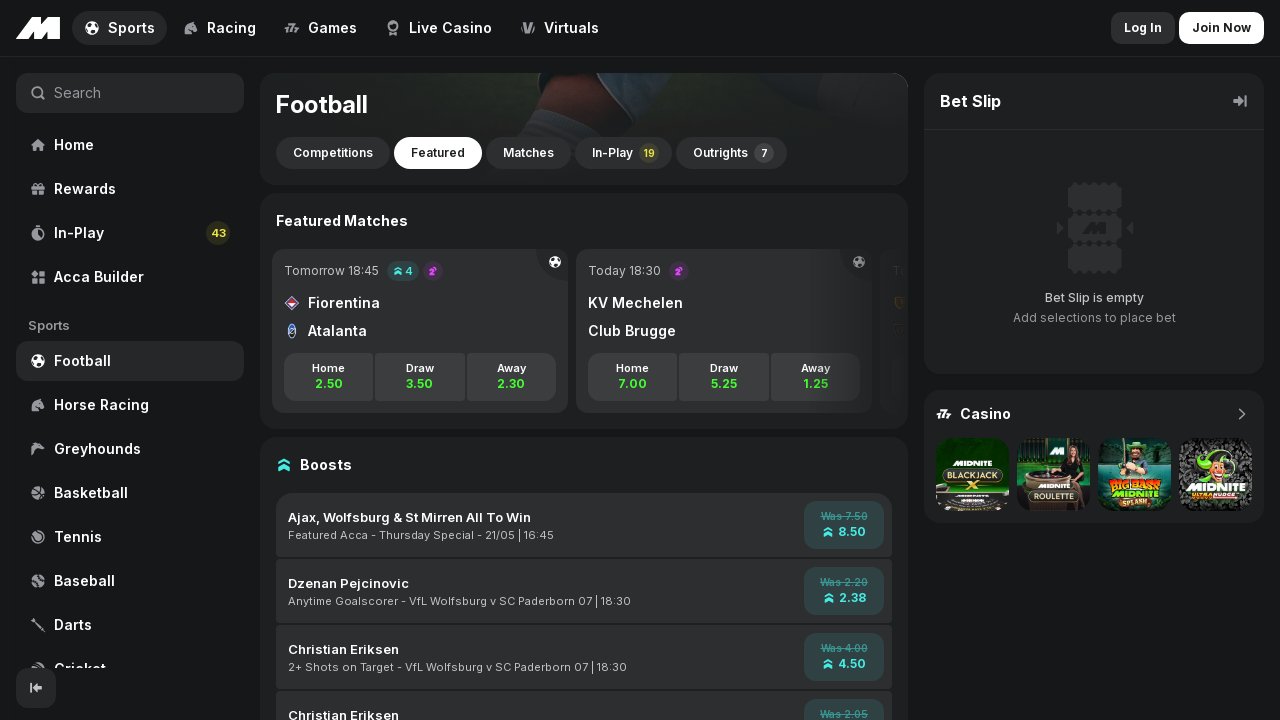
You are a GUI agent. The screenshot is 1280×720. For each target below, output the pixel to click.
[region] (130, 362)
